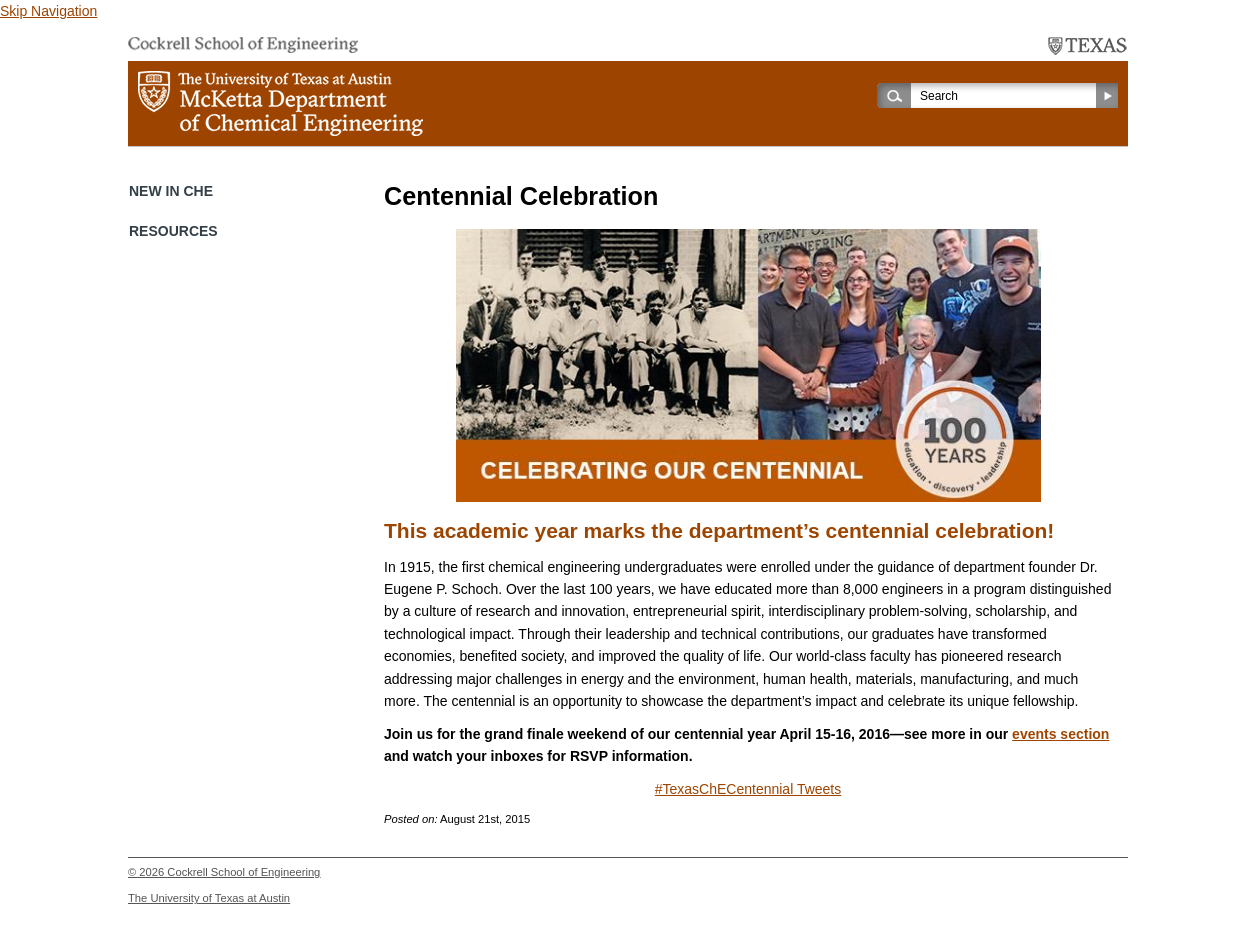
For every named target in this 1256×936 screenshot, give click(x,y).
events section (1060, 734)
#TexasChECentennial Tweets (748, 789)
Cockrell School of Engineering (243, 872)
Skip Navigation (48, 11)
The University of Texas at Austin (209, 898)
